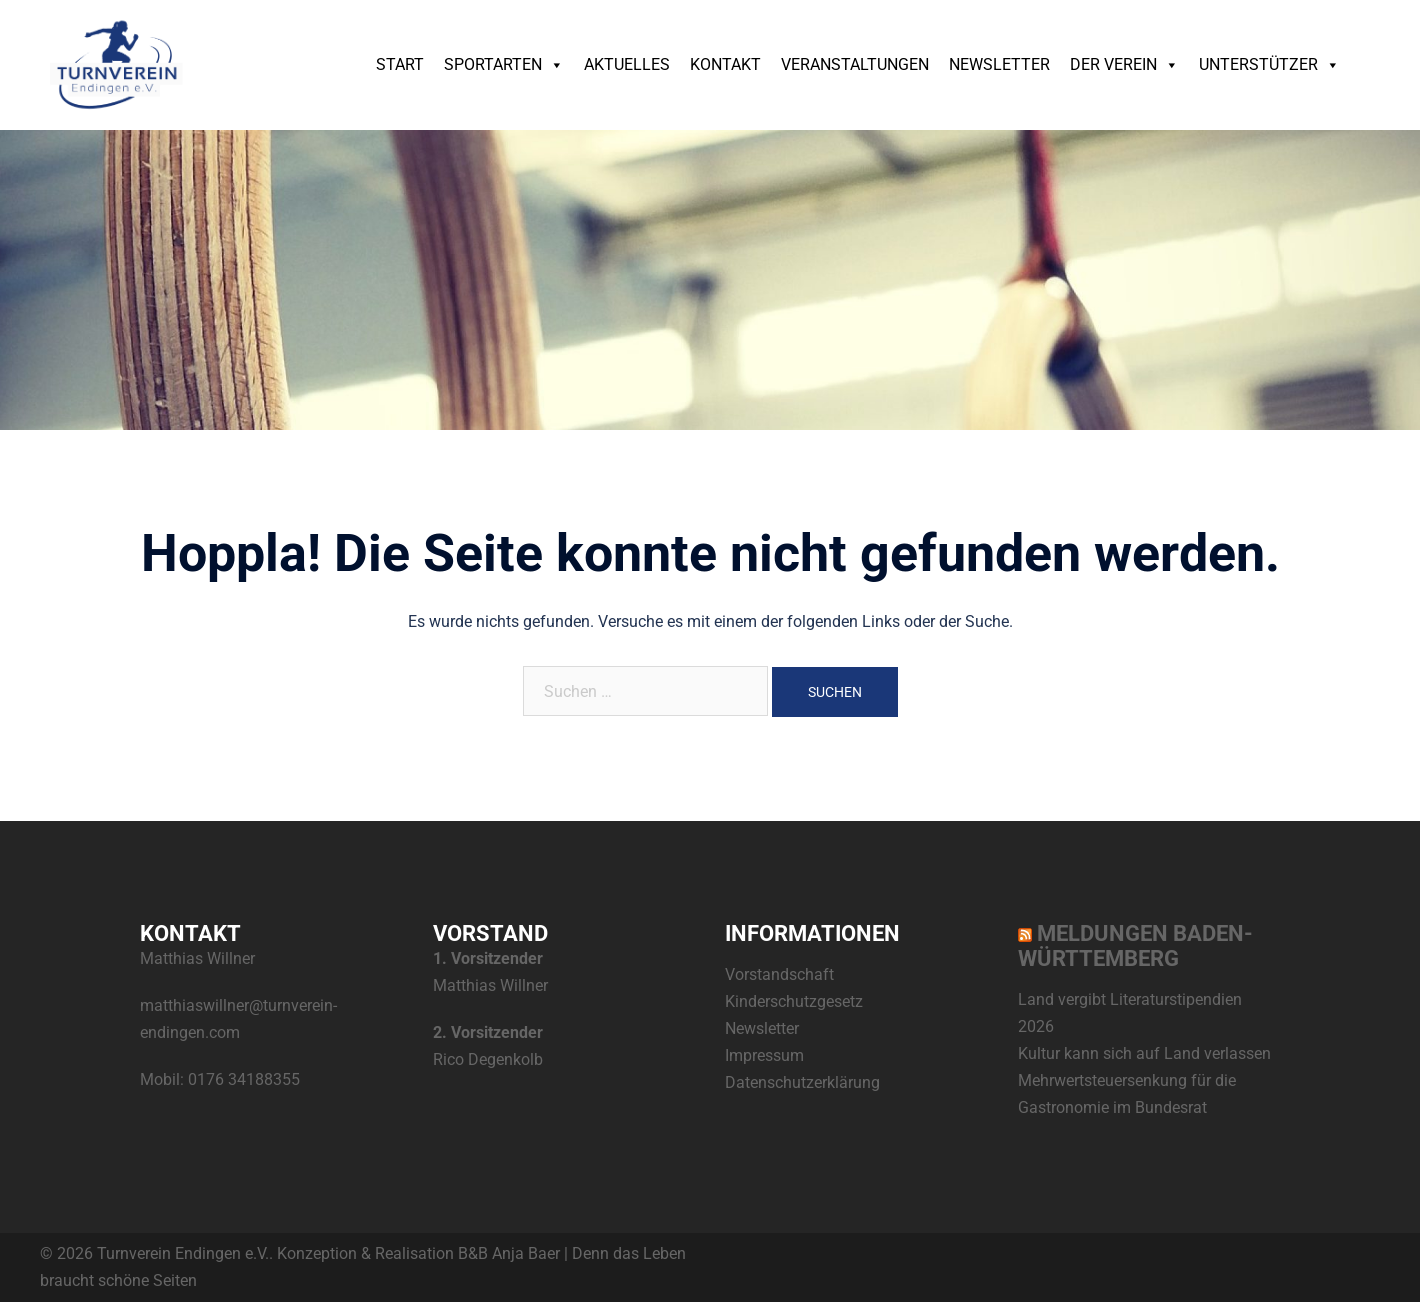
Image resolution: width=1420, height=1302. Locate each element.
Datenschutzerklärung (802, 1082)
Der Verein (1124, 65)
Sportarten (504, 65)
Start (400, 64)
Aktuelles (627, 64)
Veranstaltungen (855, 64)
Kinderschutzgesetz (794, 1001)
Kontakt (725, 64)
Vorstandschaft (779, 974)
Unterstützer (1269, 65)
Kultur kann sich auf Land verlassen (1144, 1053)
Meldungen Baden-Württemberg (1135, 946)
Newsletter (999, 64)
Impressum (764, 1055)
